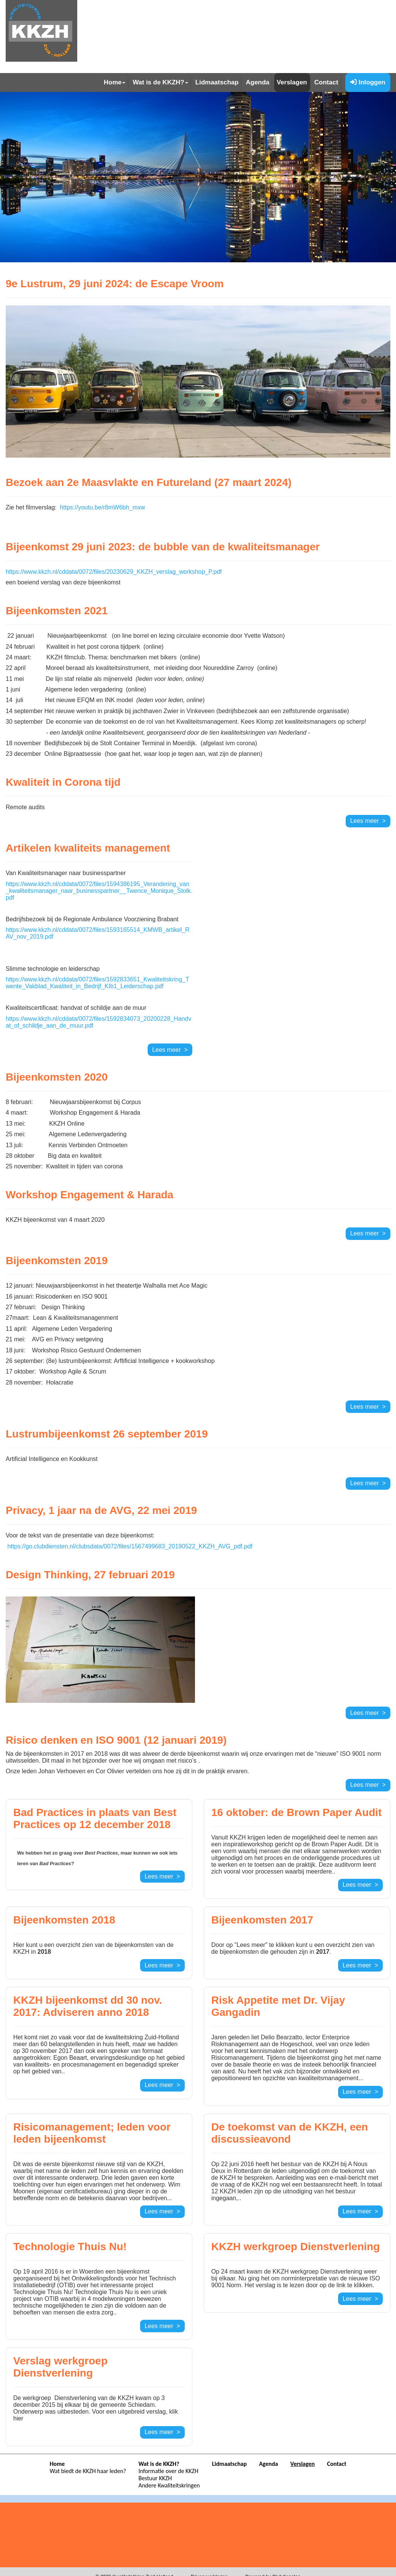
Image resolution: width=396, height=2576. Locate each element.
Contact (326, 82)
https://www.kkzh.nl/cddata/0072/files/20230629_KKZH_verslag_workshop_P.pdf (114, 571)
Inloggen (367, 82)
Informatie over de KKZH (168, 2471)
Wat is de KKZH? (160, 82)
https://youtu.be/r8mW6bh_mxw (102, 507)
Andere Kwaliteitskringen (169, 2485)
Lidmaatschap (217, 82)
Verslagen (292, 82)
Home (114, 82)
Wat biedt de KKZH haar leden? (88, 2471)
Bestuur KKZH (155, 2478)
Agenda (257, 82)
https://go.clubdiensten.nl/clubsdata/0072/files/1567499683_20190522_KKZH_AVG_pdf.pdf (129, 1546)
